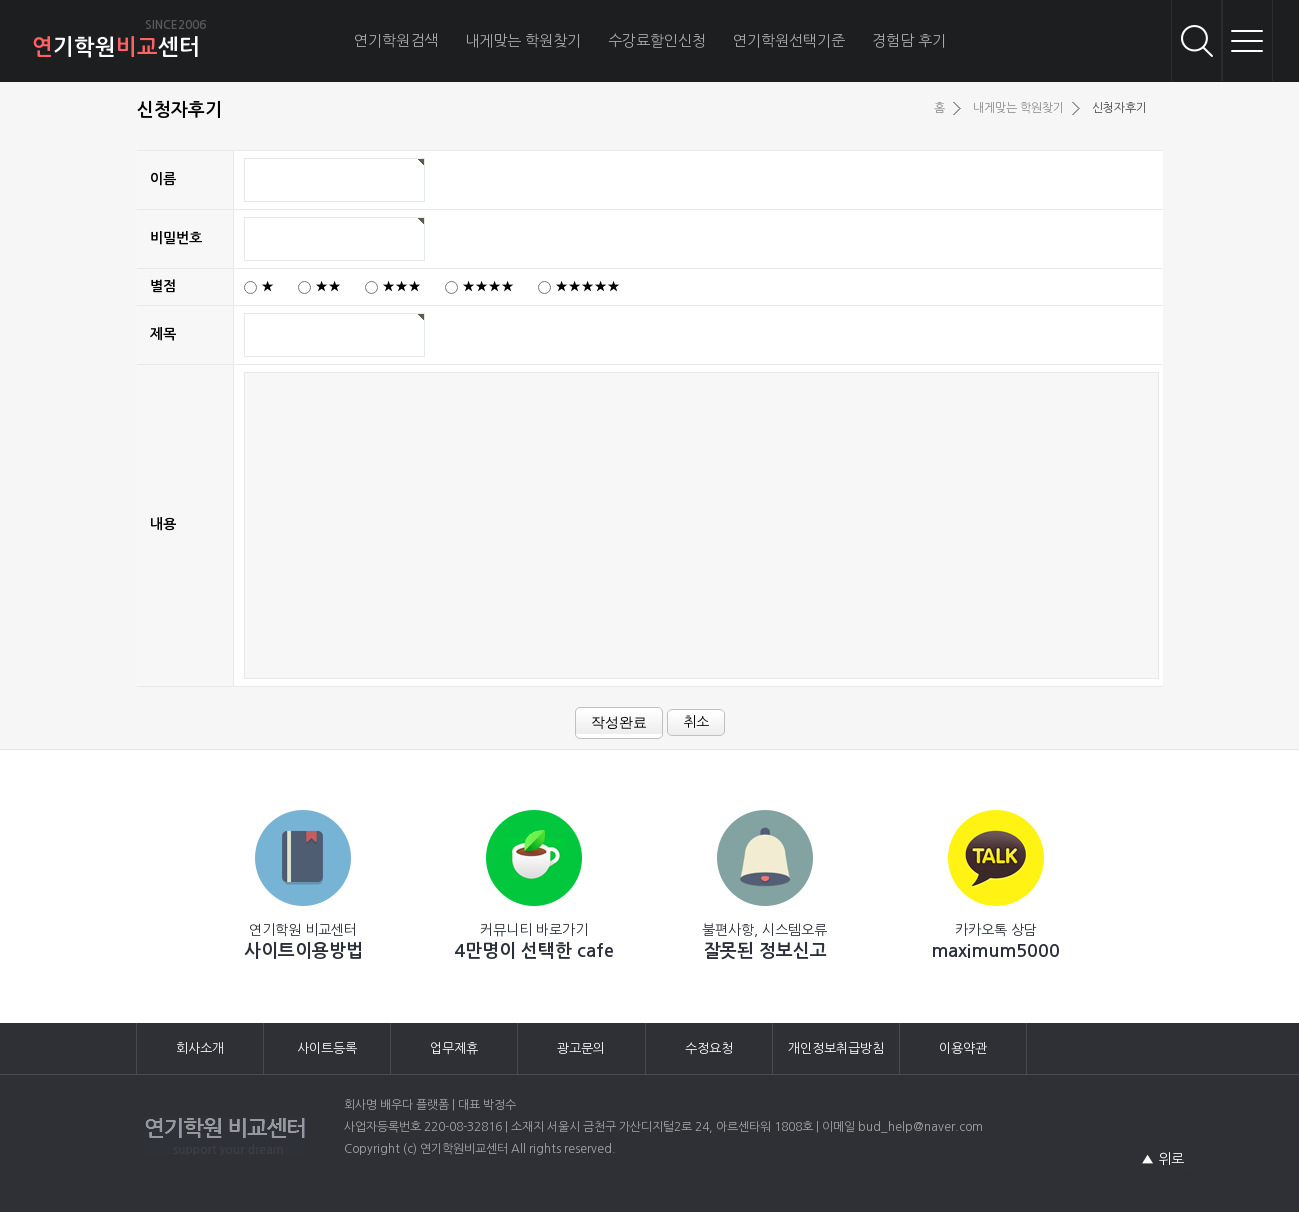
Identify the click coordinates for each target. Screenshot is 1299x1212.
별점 (163, 286)
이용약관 (963, 1048)
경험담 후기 (909, 40)
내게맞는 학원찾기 (523, 40)
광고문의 (581, 1048)
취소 (696, 722)
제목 (163, 334)
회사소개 (200, 1048)
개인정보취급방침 (836, 1048)
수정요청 (709, 1048)
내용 (163, 524)
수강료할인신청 (657, 40)
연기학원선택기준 (789, 40)
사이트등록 (327, 1048)
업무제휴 (454, 1048)
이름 (163, 179)
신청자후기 (1119, 108)
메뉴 (1247, 40)
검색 (1197, 40)
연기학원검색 (396, 40)
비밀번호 (176, 238)
